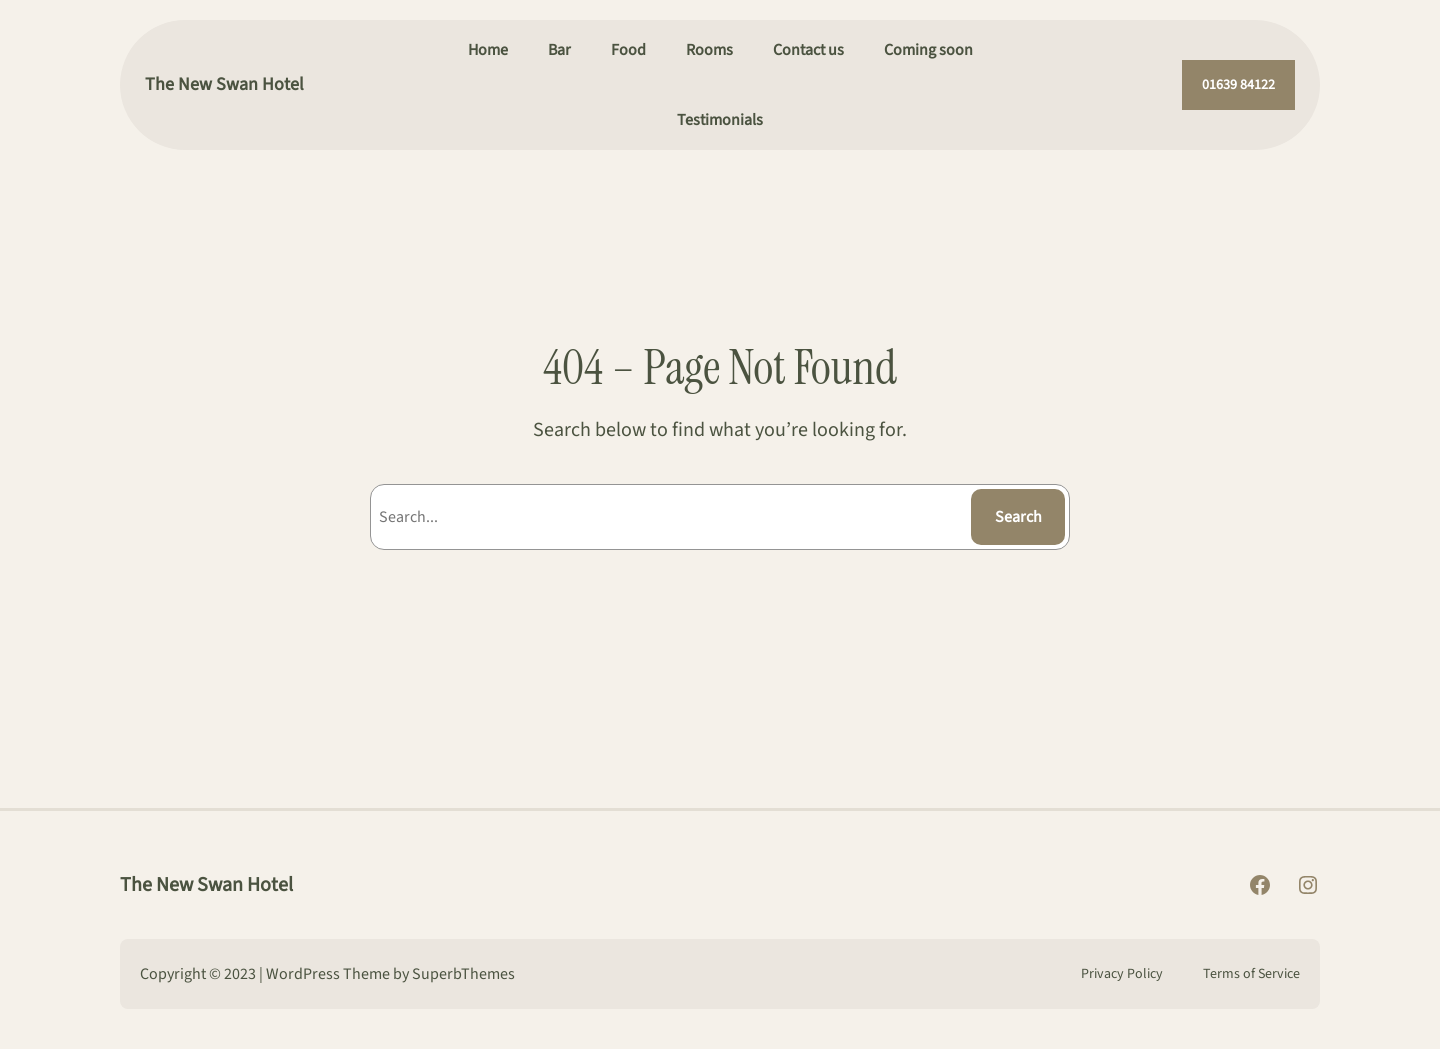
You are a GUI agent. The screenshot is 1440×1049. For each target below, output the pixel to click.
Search (1018, 517)
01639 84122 (1238, 85)
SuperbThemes (463, 974)
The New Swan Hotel (224, 84)
